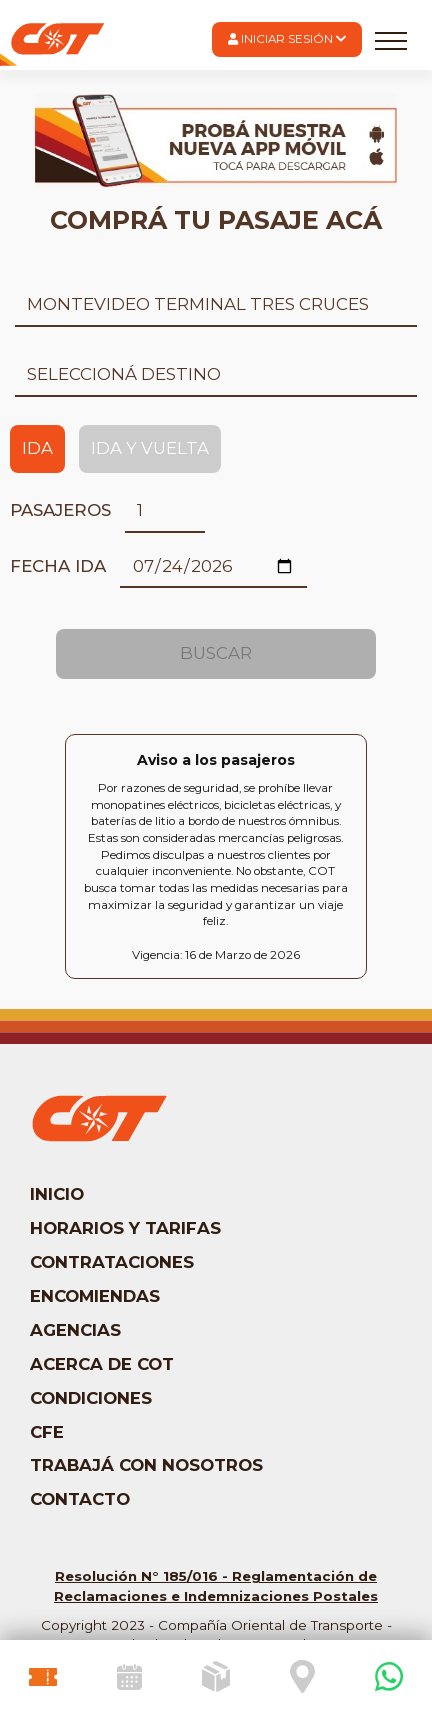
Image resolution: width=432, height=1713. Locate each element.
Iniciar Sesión (287, 39)
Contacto (80, 1499)
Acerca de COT (102, 1364)
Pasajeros (60, 510)
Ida (37, 448)
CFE (47, 1432)
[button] (287, 39)
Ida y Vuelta (150, 448)
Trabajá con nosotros (146, 1465)
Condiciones (91, 1398)
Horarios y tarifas (125, 1228)
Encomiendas (95, 1296)
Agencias (75, 1330)
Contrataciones (112, 1262)
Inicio (57, 1194)
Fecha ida (58, 566)
